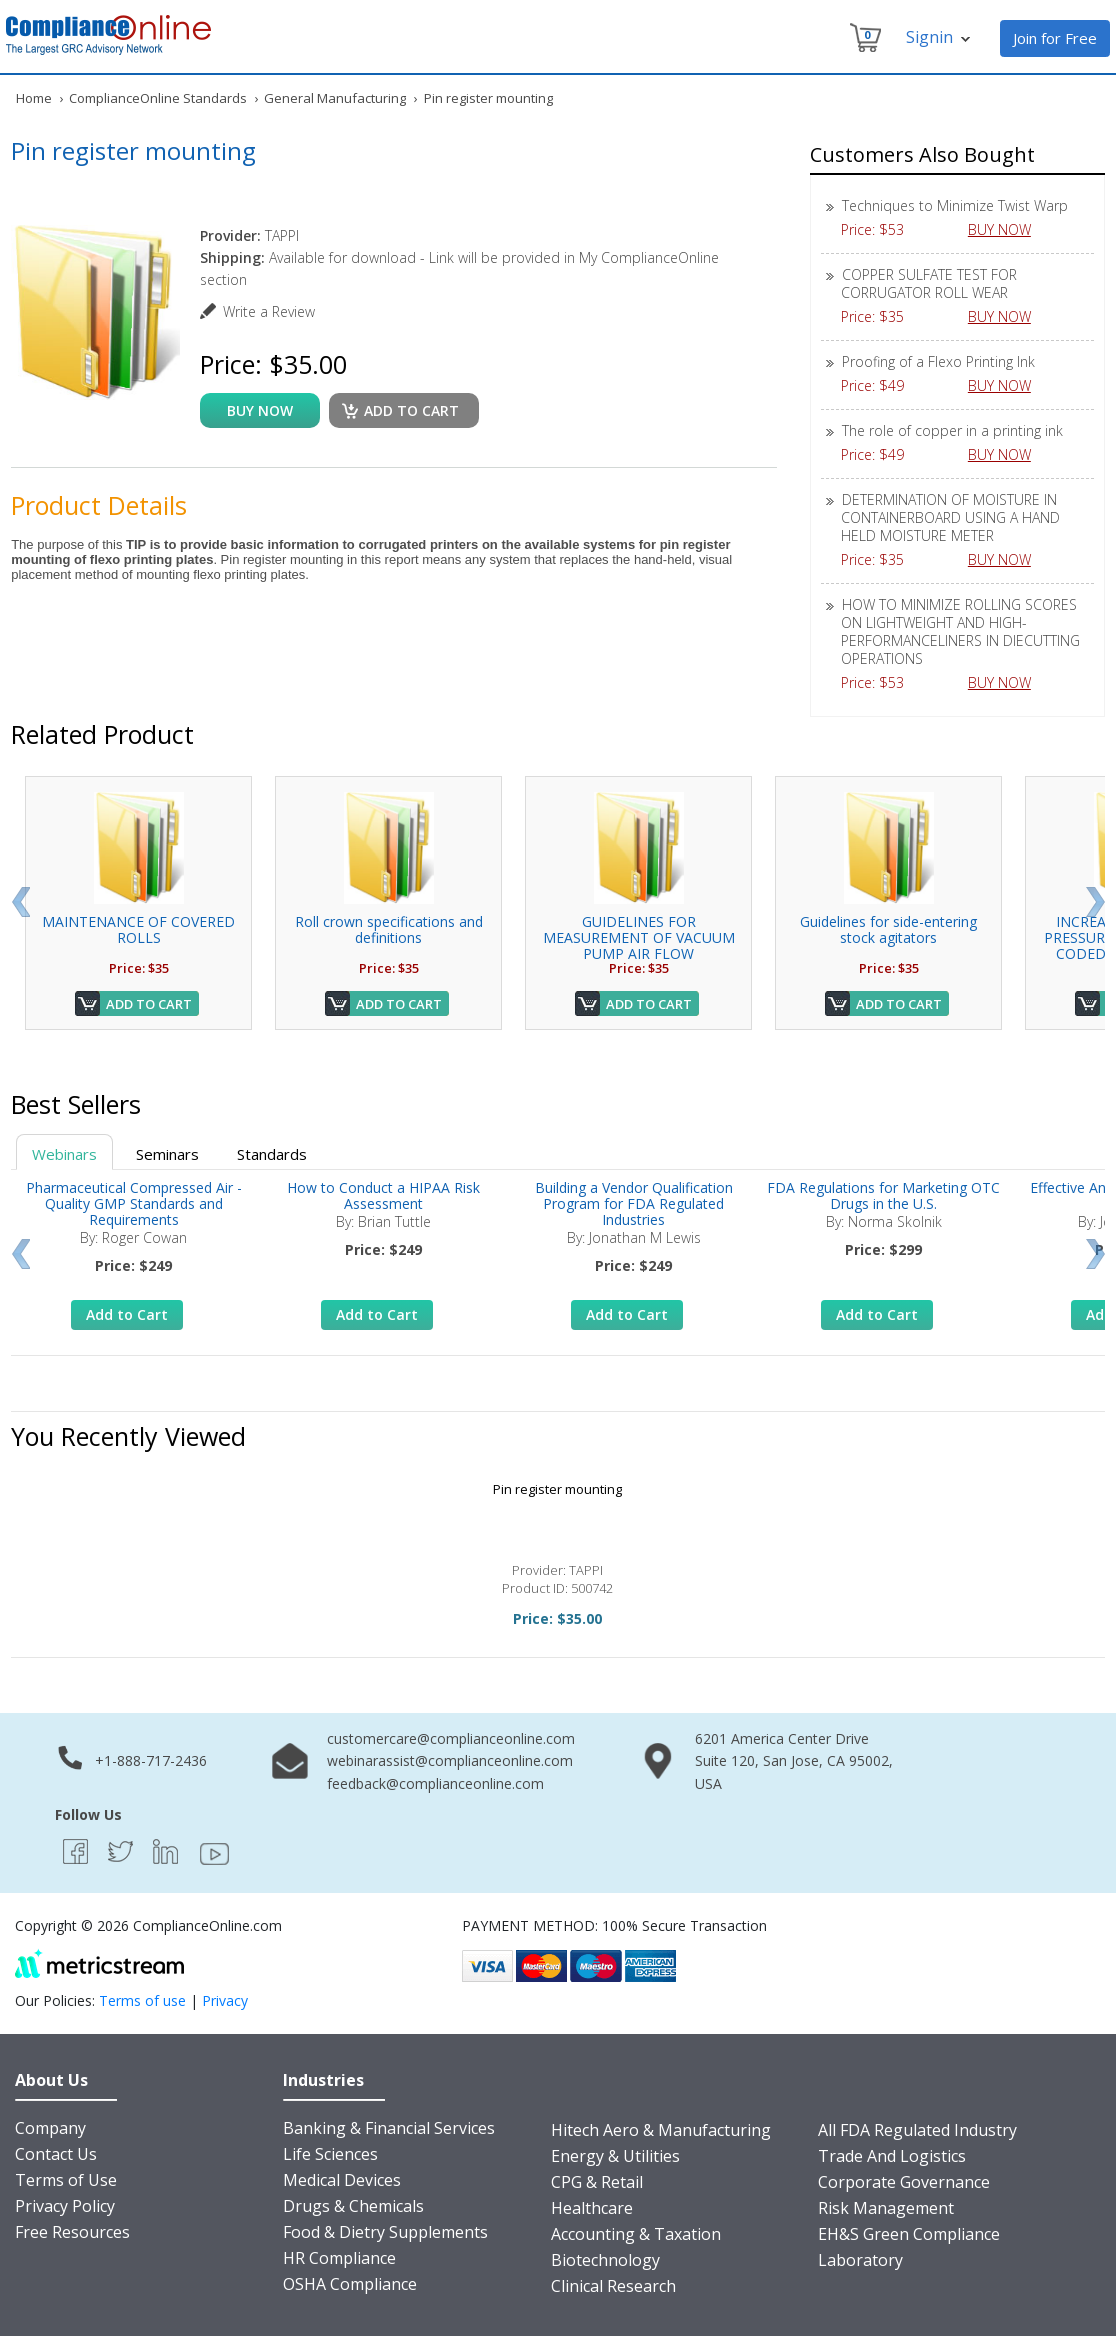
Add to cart (411, 410)
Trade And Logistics (892, 2156)
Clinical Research (613, 2286)
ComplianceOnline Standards (158, 98)
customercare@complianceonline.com (451, 1738)
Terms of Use (66, 2180)
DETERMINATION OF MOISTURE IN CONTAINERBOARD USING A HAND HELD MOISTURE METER (950, 517)
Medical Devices (342, 2180)
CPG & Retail (597, 2182)
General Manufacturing (335, 98)
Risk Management (886, 2208)
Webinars (64, 1154)
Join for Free (1055, 38)
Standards (272, 1154)
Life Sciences (330, 2154)
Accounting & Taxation (636, 2234)
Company (50, 2128)
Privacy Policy (65, 2206)
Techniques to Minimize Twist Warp (955, 205)
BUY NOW (1007, 229)
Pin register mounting (557, 1489)
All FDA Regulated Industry (917, 2130)
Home (34, 98)
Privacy (225, 2000)
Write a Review (269, 311)
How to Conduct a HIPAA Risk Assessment (383, 1195)
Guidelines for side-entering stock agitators (888, 929)
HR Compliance (339, 2258)
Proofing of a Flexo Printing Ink (938, 361)
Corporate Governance (904, 2182)
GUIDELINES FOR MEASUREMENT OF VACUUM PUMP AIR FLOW (639, 937)
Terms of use (142, 2000)
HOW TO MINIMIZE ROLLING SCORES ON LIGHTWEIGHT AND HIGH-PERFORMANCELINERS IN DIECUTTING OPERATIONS (960, 631)
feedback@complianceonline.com (435, 1783)
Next (1095, 902)
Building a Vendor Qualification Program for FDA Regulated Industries (634, 1203)
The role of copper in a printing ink (952, 430)
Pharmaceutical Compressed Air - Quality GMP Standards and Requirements (134, 1203)
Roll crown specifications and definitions (389, 929)
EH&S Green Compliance (909, 2234)
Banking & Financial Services (389, 2128)
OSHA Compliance (350, 2284)
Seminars (167, 1154)
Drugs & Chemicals (353, 2206)
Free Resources (72, 2232)
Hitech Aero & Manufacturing (661, 2130)
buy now (260, 410)
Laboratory (860, 2260)
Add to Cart (149, 1004)
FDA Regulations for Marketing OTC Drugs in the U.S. (883, 1195)
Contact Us (56, 2154)
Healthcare (592, 2208)
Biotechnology (605, 2260)
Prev (20, 902)
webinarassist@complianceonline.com (450, 1760)
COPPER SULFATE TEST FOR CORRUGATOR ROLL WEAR (929, 283)
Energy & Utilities (615, 2156)
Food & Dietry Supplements (385, 2232)
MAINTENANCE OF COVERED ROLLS (138, 929)
